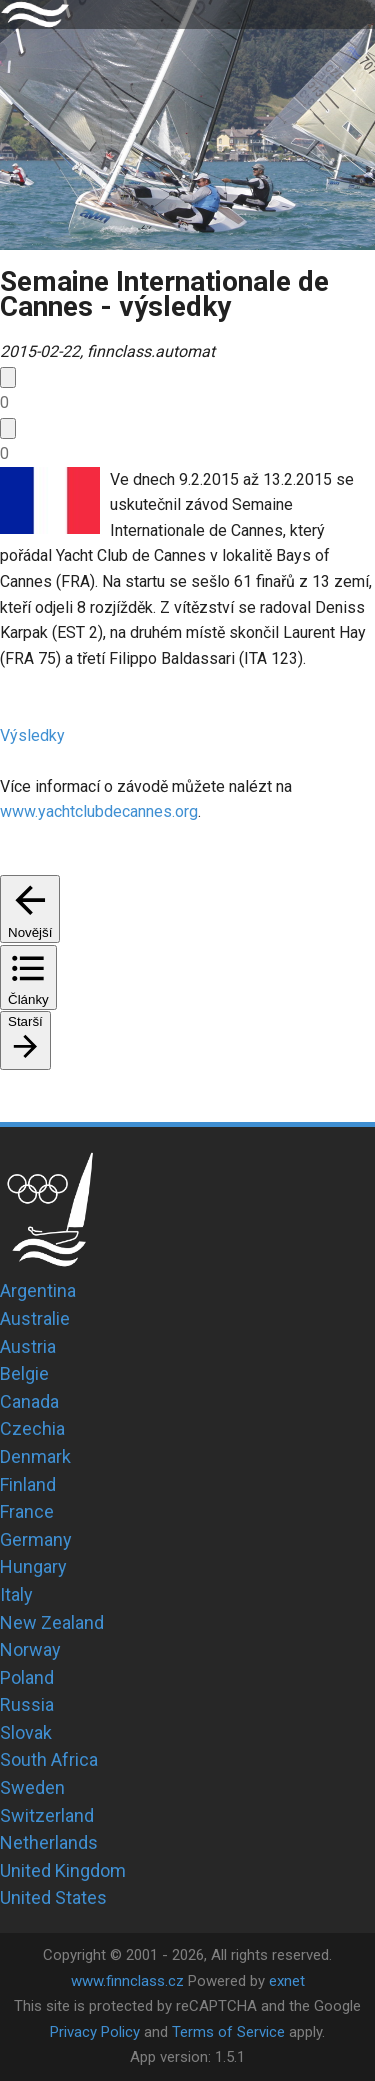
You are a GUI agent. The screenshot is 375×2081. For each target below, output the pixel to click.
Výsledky (32, 735)
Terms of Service (228, 2032)
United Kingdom (63, 1870)
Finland (28, 1484)
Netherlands (49, 1842)
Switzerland (47, 1815)
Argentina (38, 1290)
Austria (28, 1346)
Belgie (24, 1373)
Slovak (26, 1732)
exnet (287, 1981)
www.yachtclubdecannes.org (99, 811)
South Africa (49, 1759)
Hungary (33, 1566)
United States (53, 1897)
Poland (27, 1677)
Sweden (32, 1787)
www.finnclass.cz (127, 1981)
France (27, 1511)
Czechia (32, 1428)
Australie (35, 1318)
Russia (27, 1704)
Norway (30, 1649)
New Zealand (52, 1622)
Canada (29, 1401)
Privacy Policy (95, 2032)
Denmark (35, 1456)
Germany (36, 1539)
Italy (16, 1594)
